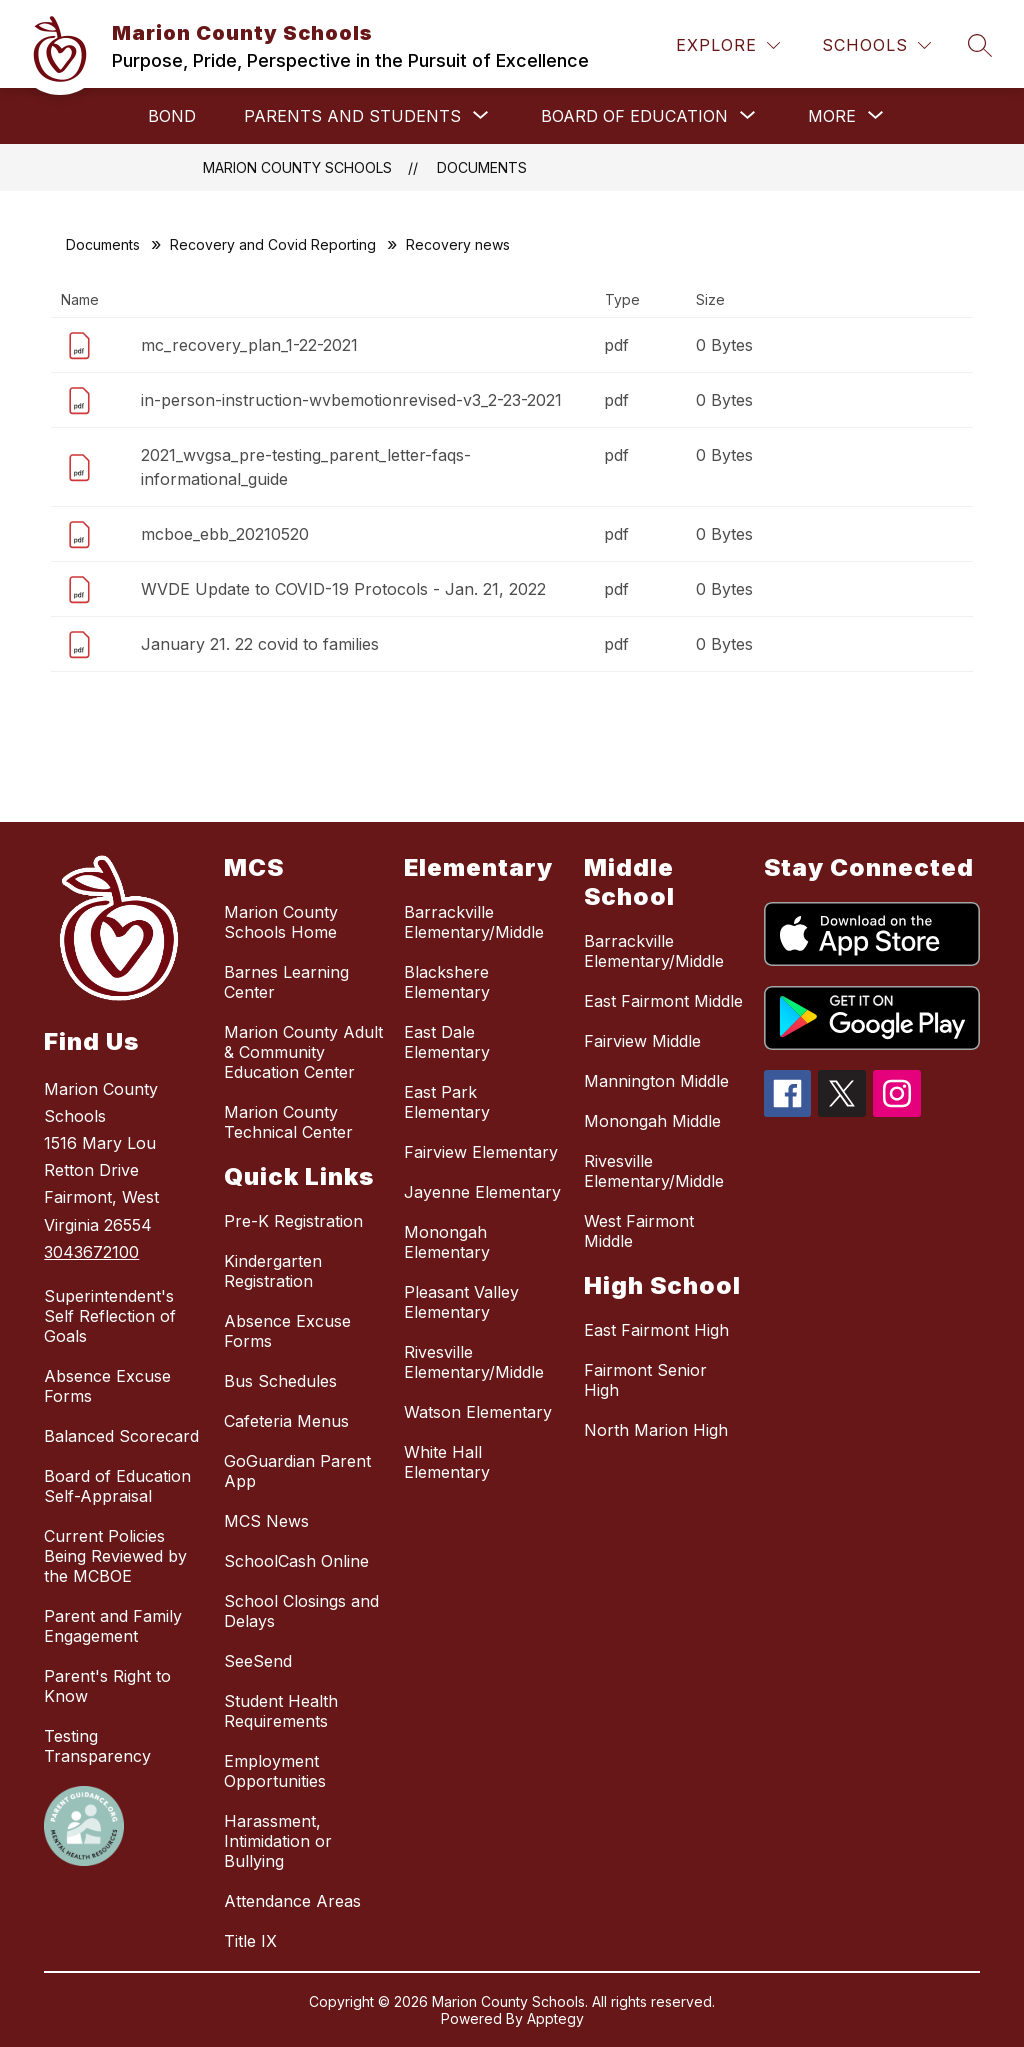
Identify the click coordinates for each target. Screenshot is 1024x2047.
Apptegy (555, 2018)
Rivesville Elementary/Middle (474, 1362)
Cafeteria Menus (286, 1421)
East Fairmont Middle (663, 1001)
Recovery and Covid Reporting (273, 244)
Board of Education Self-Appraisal (117, 1486)
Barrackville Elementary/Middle (474, 922)
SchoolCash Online (296, 1561)
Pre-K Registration (293, 1221)
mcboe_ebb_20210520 (225, 534)
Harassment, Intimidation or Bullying (278, 1841)
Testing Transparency (97, 1746)
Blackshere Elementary (447, 982)
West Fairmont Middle (639, 1231)
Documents (482, 167)
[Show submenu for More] (832, 116)
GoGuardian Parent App (297, 1471)
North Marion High (656, 1430)
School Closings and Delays (301, 1611)
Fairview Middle (642, 1041)
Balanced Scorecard (121, 1436)
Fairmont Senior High (645, 1380)
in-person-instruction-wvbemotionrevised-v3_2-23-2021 (351, 400)
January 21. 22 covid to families (260, 644)
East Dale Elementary (447, 1042)
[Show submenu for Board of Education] (634, 116)
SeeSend (258, 1661)
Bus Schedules (280, 1381)
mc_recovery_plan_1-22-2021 (249, 345)
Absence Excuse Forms (107, 1386)
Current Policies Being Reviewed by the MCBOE (115, 1556)
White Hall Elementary (447, 1462)
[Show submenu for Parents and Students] (352, 116)
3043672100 (91, 1252)
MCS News (266, 1521)
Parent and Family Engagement (113, 1626)
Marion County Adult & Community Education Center (303, 1052)
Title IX (250, 1941)
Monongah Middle (652, 1121)
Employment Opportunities (275, 1771)
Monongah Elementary (447, 1242)
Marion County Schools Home (281, 922)
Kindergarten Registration (273, 1271)
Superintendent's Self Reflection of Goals (110, 1316)
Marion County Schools (297, 167)
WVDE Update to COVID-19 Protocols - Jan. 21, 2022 (343, 589)
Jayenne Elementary (482, 1192)
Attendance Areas (292, 1901)
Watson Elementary (478, 1412)
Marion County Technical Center (288, 1122)
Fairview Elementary (481, 1152)
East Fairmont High (656, 1330)
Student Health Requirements (281, 1711)
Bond (172, 116)
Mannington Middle (656, 1081)
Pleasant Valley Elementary (461, 1302)
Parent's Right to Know (107, 1686)
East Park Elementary (447, 1102)
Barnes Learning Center (286, 982)
